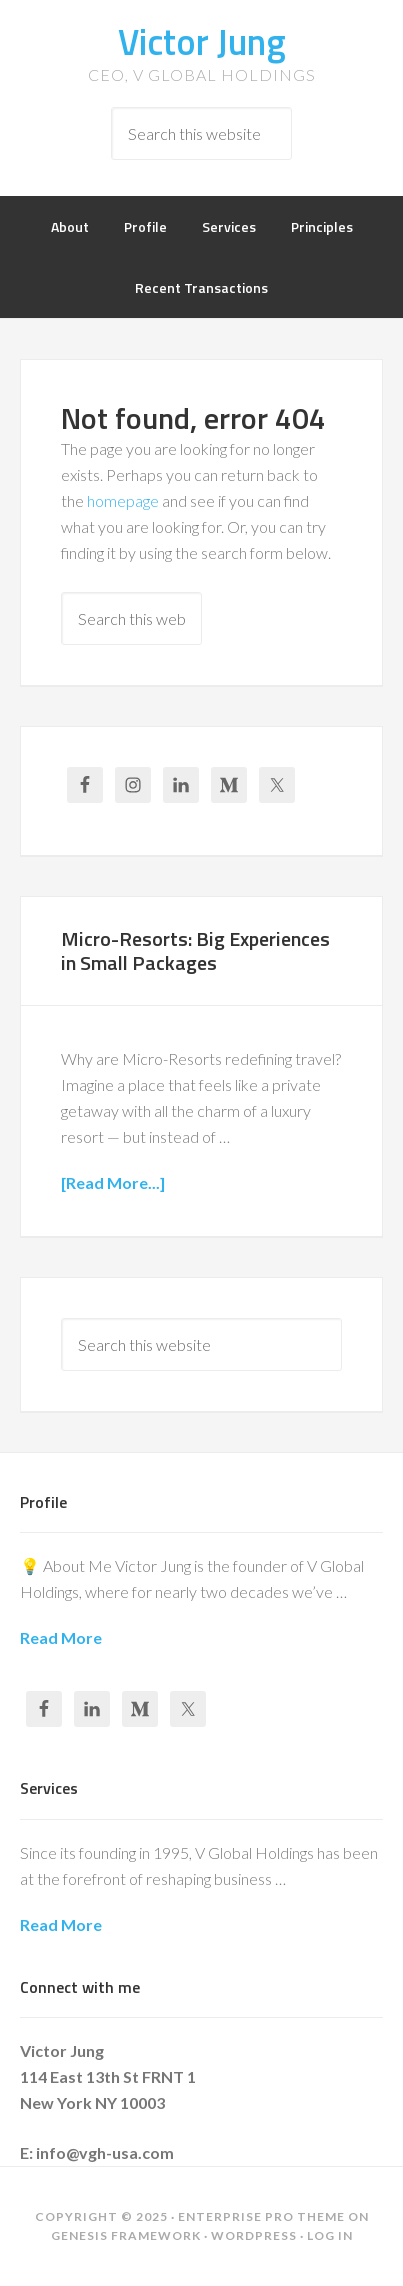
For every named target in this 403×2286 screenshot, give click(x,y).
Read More (61, 1637)
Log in (330, 2235)
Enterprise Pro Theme (261, 2216)
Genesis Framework (126, 2235)
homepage (123, 500)
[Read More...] (113, 1182)
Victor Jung (202, 41)
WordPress (254, 2235)
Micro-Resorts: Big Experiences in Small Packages (195, 950)
